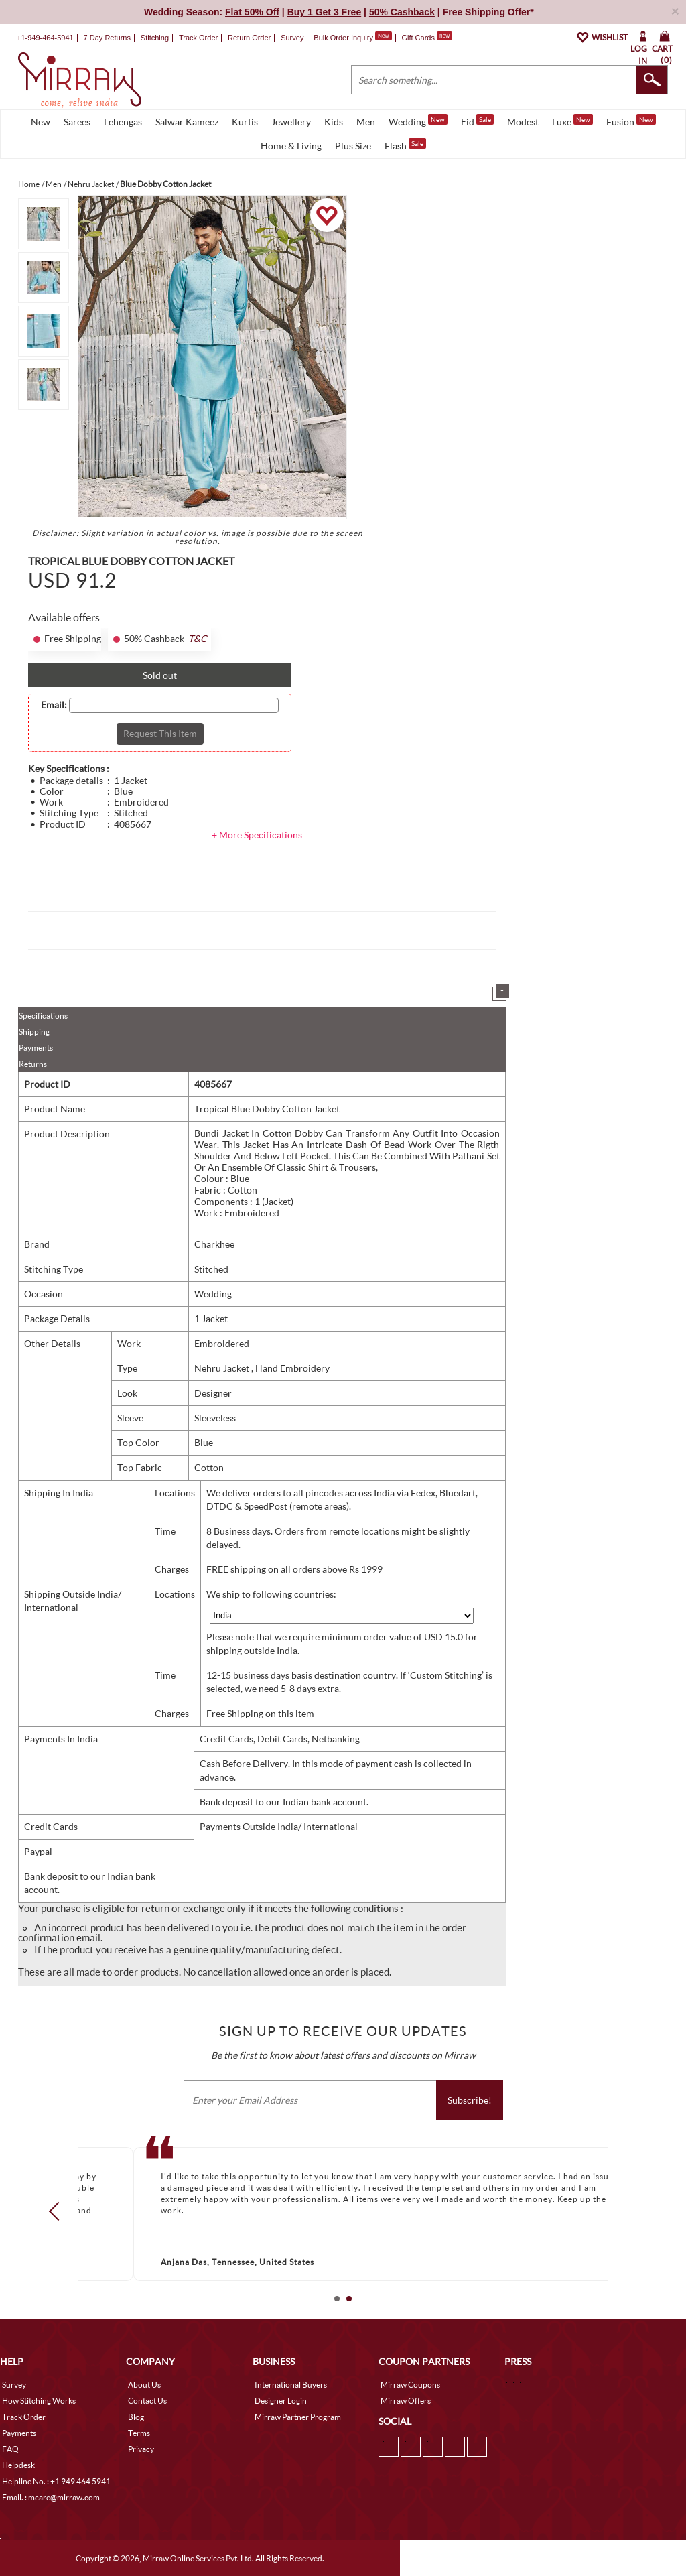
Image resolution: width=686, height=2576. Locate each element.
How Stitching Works (39, 2401)
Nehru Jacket (222, 1368)
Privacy (141, 2449)
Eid (477, 120)
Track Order (198, 38)
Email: (54, 705)
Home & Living (291, 145)
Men (365, 121)
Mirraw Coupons (410, 2385)
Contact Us (147, 2401)
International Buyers (291, 2385)
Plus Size (353, 145)
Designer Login (281, 2401)
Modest (523, 121)
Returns (33, 1064)
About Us (144, 2385)
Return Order (249, 38)
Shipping (34, 1032)
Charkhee (214, 1244)
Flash (405, 144)
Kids (333, 121)
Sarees (77, 121)
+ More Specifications (257, 834)
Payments (36, 1048)
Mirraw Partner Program (298, 2417)
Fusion (631, 120)
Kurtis (245, 121)
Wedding (418, 120)
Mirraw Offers (406, 2401)
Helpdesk (18, 2465)
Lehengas (123, 121)
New (40, 121)
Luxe (572, 120)
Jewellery (291, 121)
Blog (136, 2417)
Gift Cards (426, 38)
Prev (58, 2211)
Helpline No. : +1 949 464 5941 (56, 2481)
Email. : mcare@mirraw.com (51, 2497)
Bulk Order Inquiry (343, 38)
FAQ (10, 2449)
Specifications (43, 1016)
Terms (139, 2433)
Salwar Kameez (186, 121)
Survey (292, 38)
